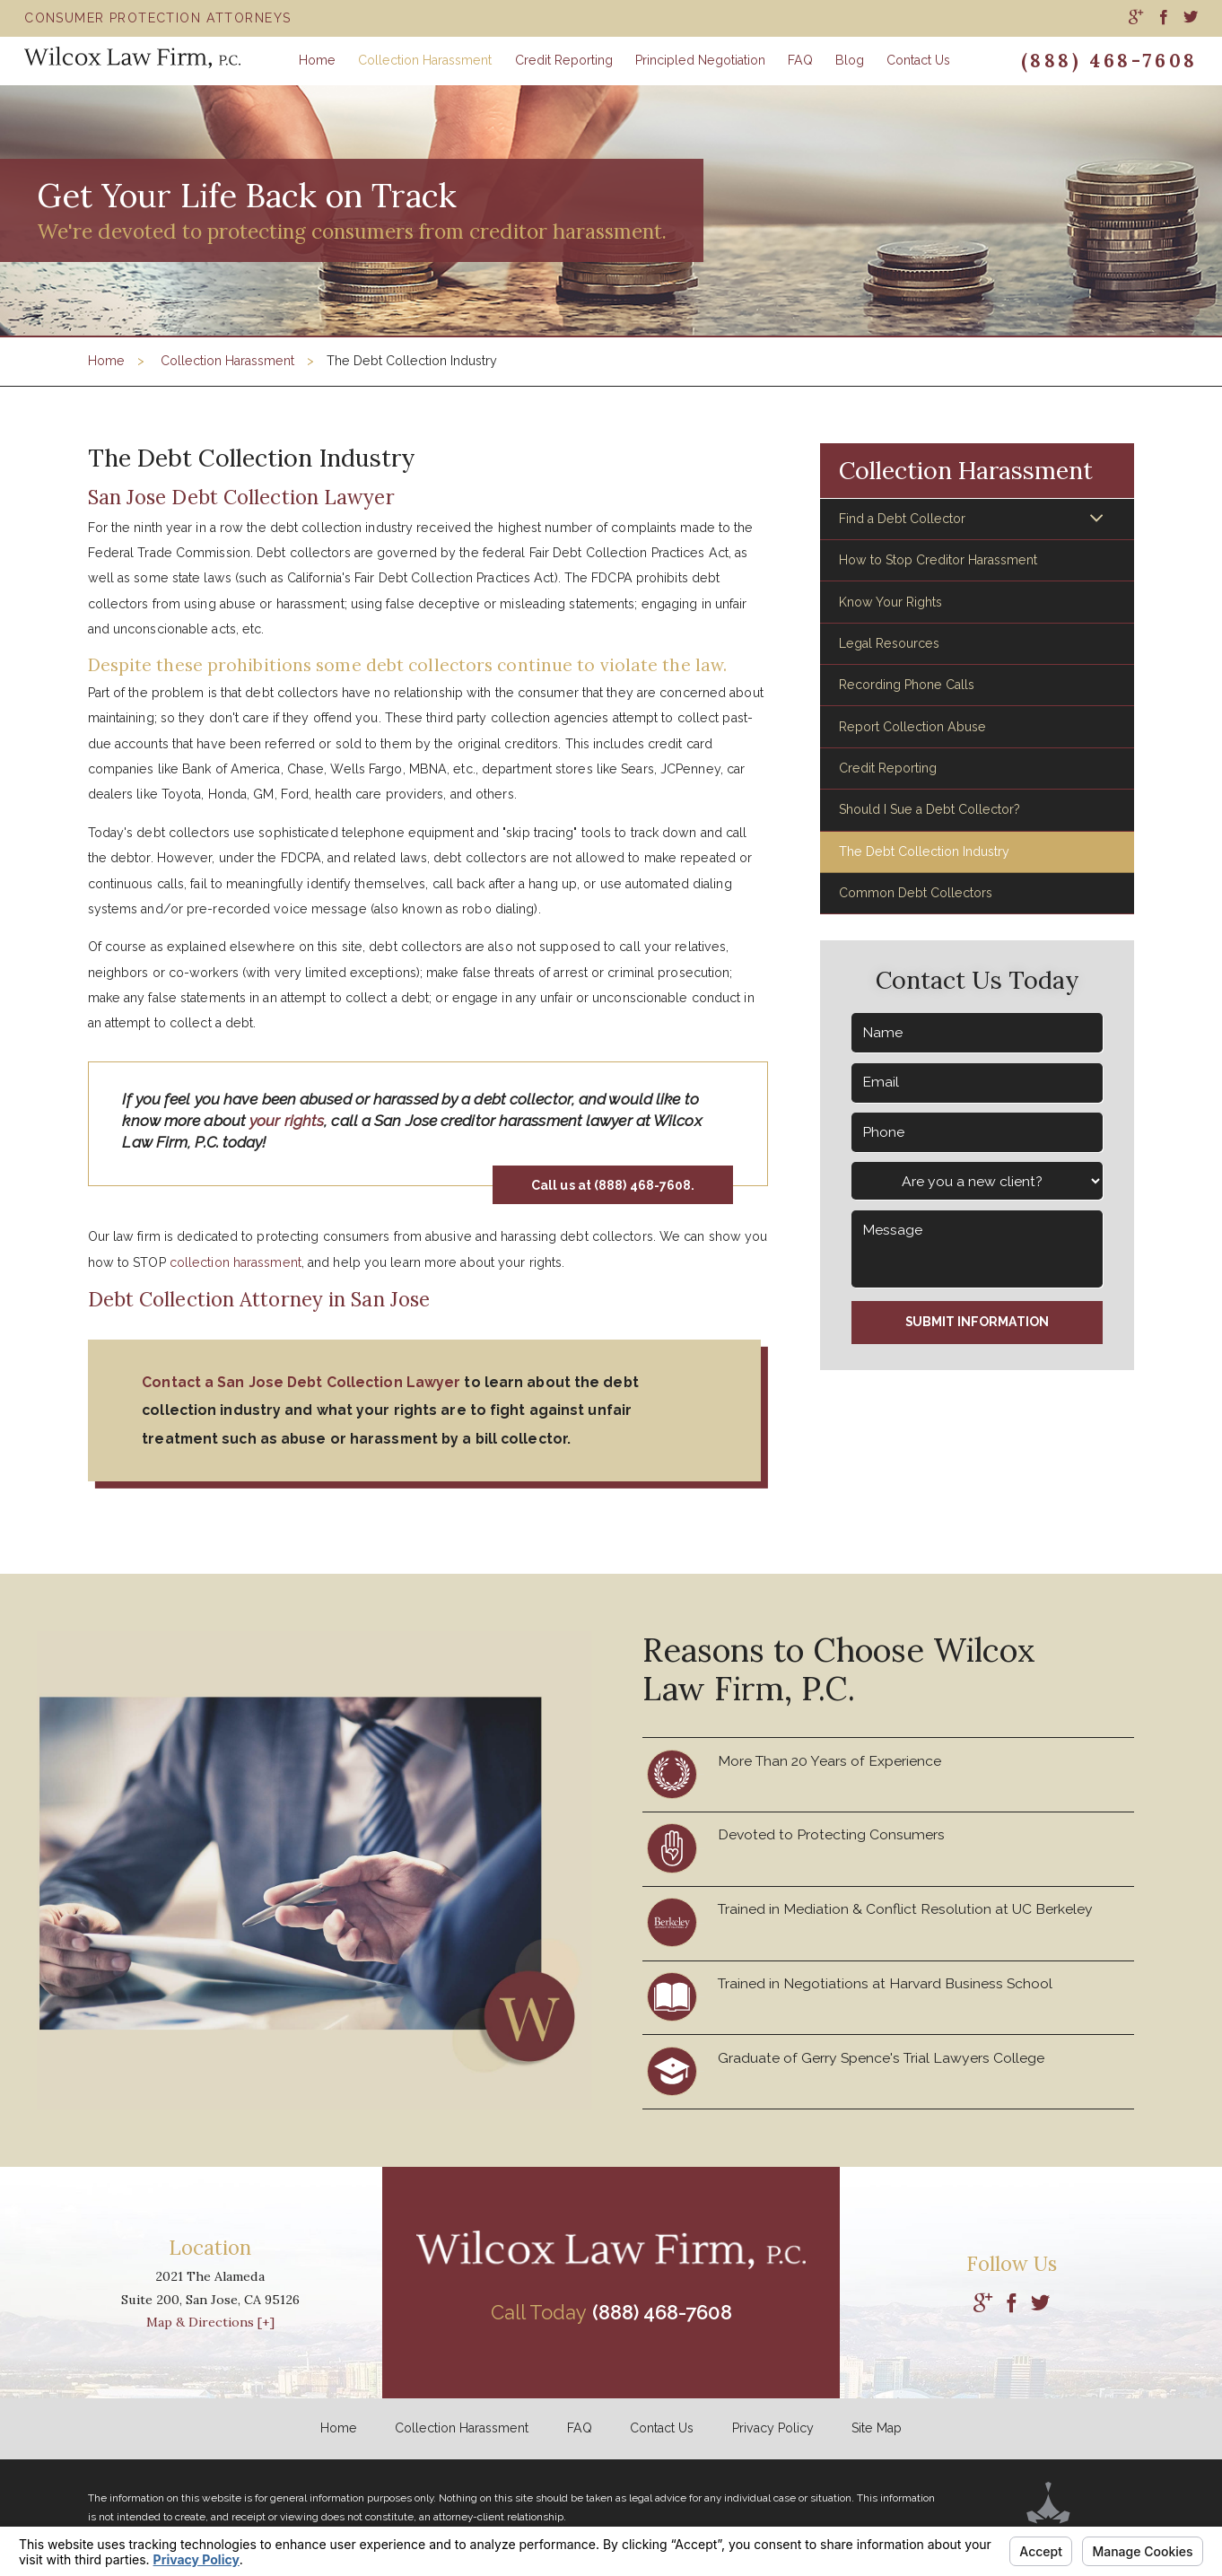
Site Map (876, 2428)
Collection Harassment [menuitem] (425, 60)
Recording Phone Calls (906, 684)
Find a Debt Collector (902, 518)
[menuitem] (1136, 18)
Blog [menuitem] (849, 60)
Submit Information (977, 1321)
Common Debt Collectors (915, 893)
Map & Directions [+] (210, 2322)
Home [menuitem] (317, 60)
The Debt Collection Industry (924, 851)
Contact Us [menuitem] (918, 60)
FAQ (579, 2428)
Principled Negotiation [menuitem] (700, 60)
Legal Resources (889, 643)
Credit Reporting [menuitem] (564, 60)
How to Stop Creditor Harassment (938, 560)
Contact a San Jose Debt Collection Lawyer (301, 1382)
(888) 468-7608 (1109, 61)
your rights (286, 1121)
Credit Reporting (888, 768)
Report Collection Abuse (912, 727)
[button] (1096, 519)
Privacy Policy (773, 2428)
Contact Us (662, 2428)
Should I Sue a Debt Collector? (929, 809)
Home (106, 361)
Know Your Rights (890, 602)
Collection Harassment (227, 361)
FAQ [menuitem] (800, 60)
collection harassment (235, 1262)
